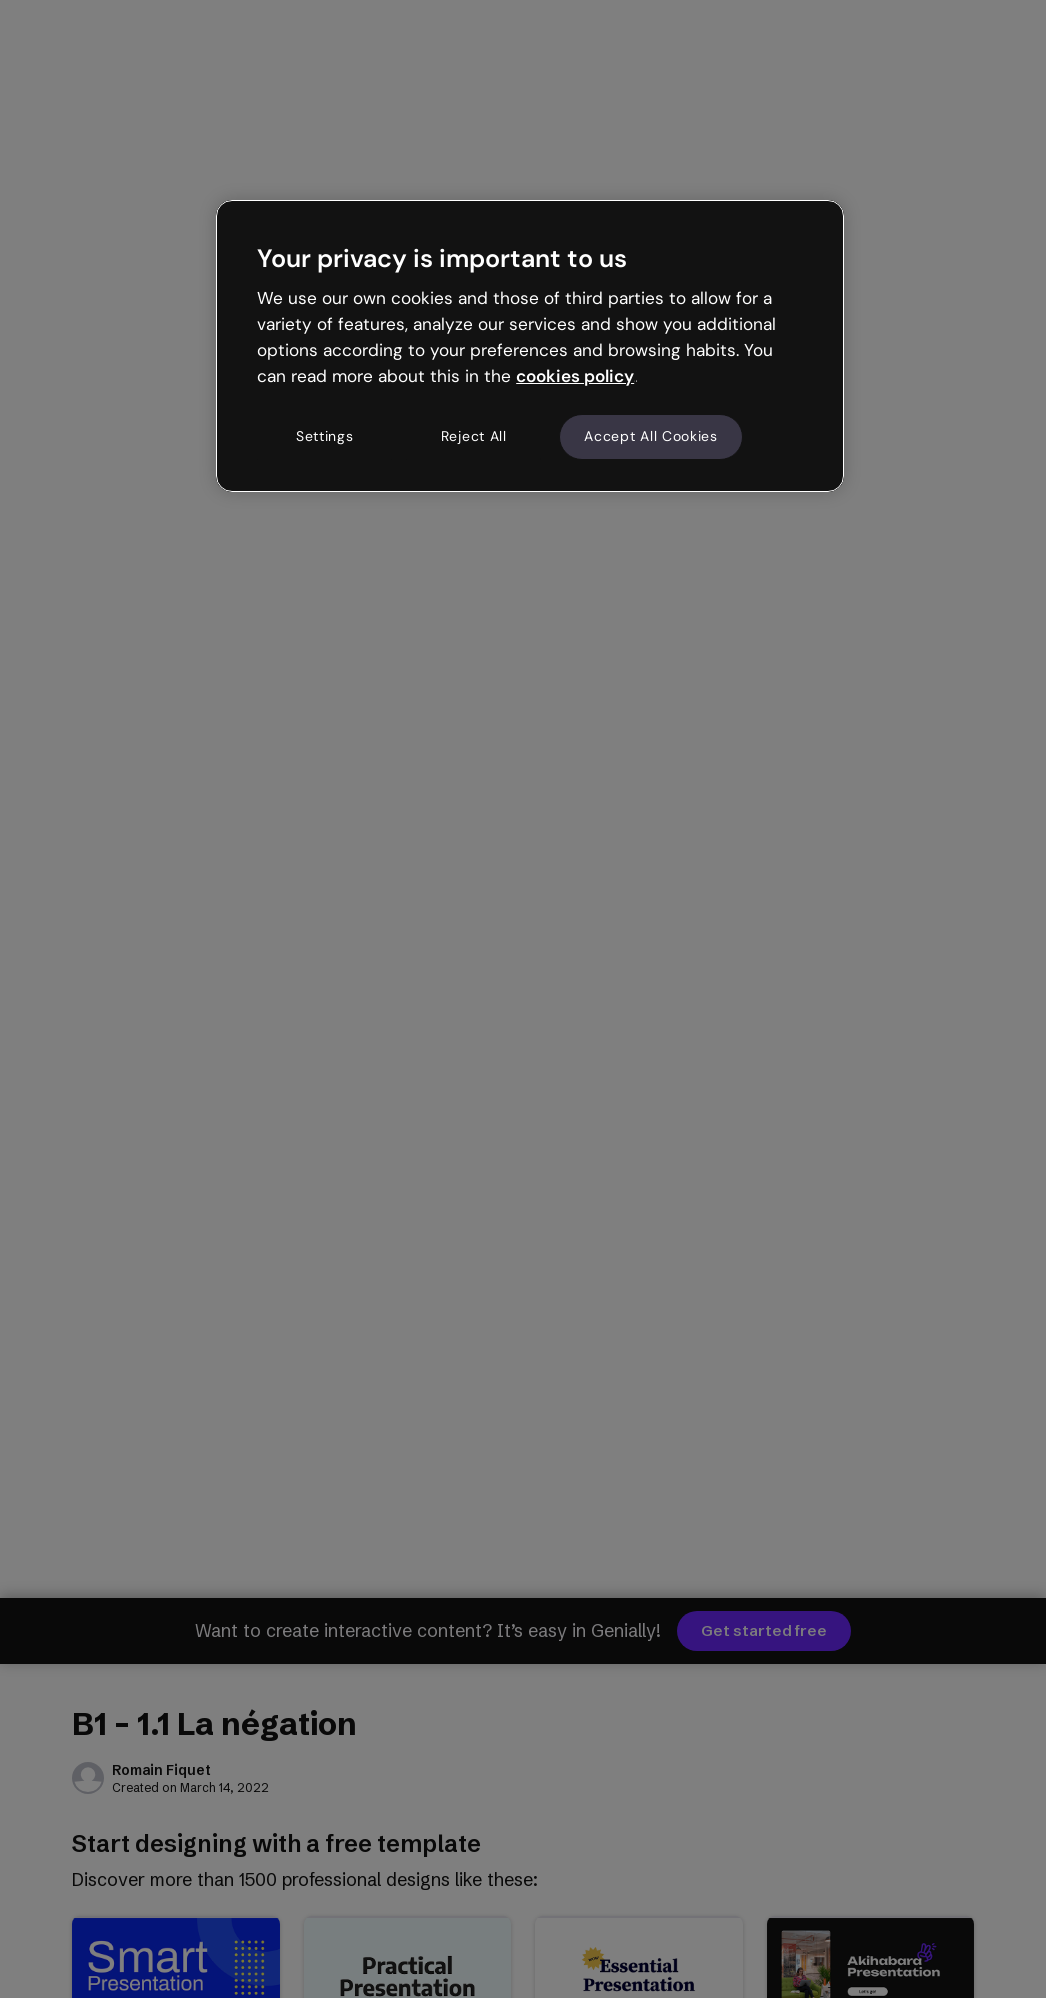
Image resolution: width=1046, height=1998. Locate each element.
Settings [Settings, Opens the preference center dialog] (325, 436)
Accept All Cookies (651, 436)
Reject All (474, 436)
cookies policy (575, 376)
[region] (530, 346)
